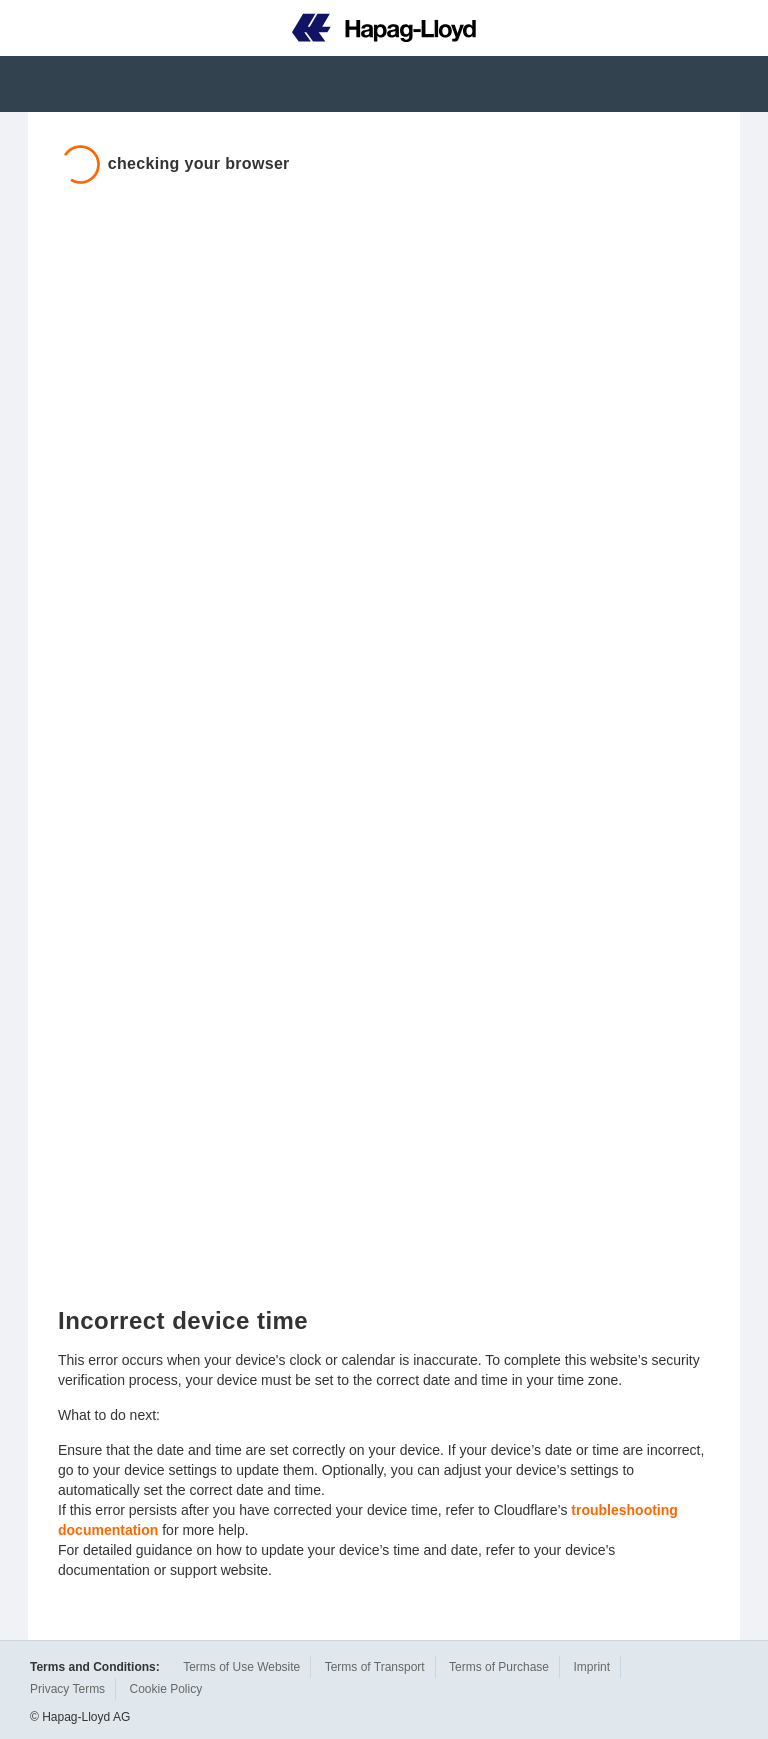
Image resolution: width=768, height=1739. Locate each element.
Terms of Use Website (241, 1667)
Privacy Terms (67, 1689)
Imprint (591, 1667)
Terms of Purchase (499, 1667)
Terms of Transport (375, 1667)
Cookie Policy (165, 1689)
